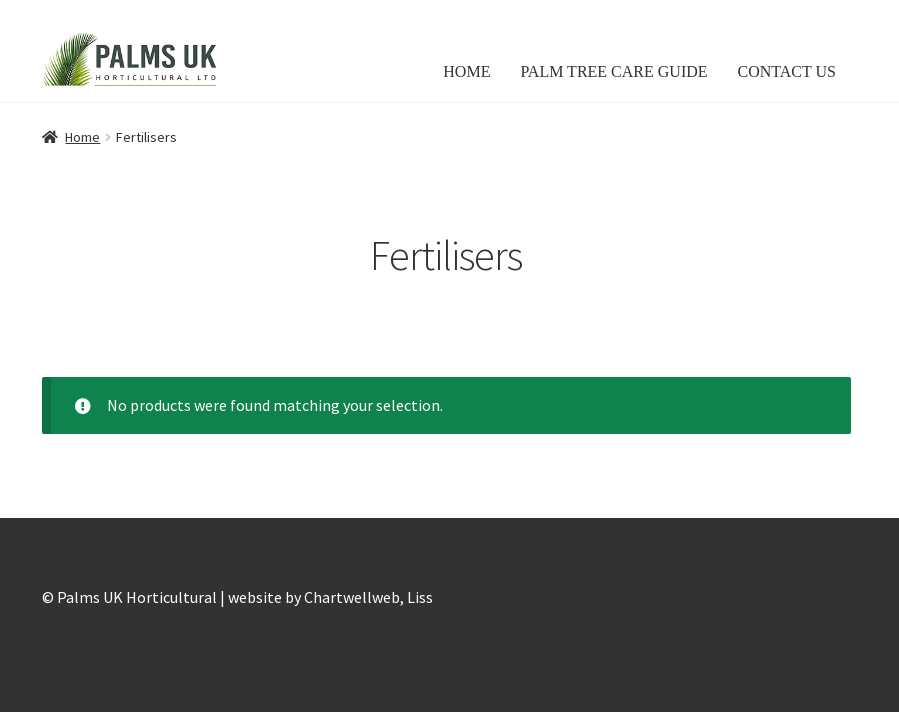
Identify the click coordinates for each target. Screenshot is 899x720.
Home (82, 137)
